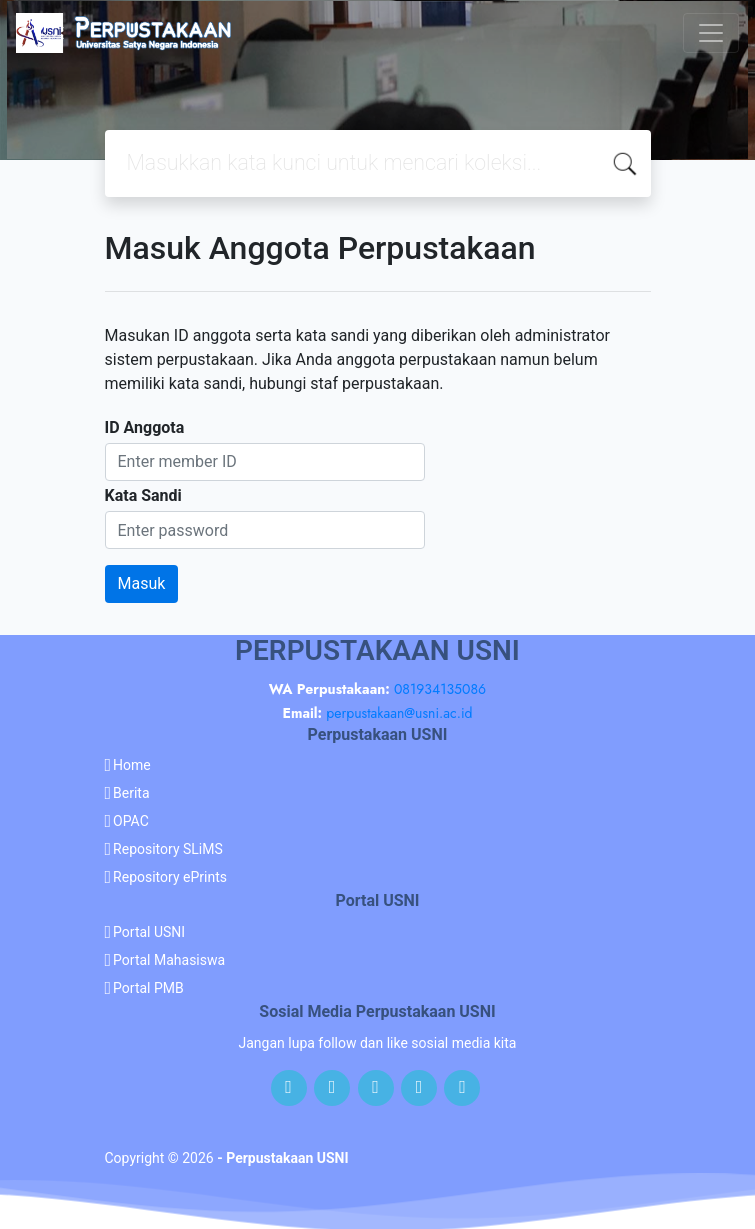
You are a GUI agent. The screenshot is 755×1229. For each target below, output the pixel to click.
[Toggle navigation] (711, 33)
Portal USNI (149, 932)
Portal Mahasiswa (169, 960)
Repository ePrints (170, 877)
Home (132, 765)
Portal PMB (148, 988)
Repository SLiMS (168, 849)
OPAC (131, 821)
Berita (131, 793)
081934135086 (440, 689)
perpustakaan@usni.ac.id (399, 713)
